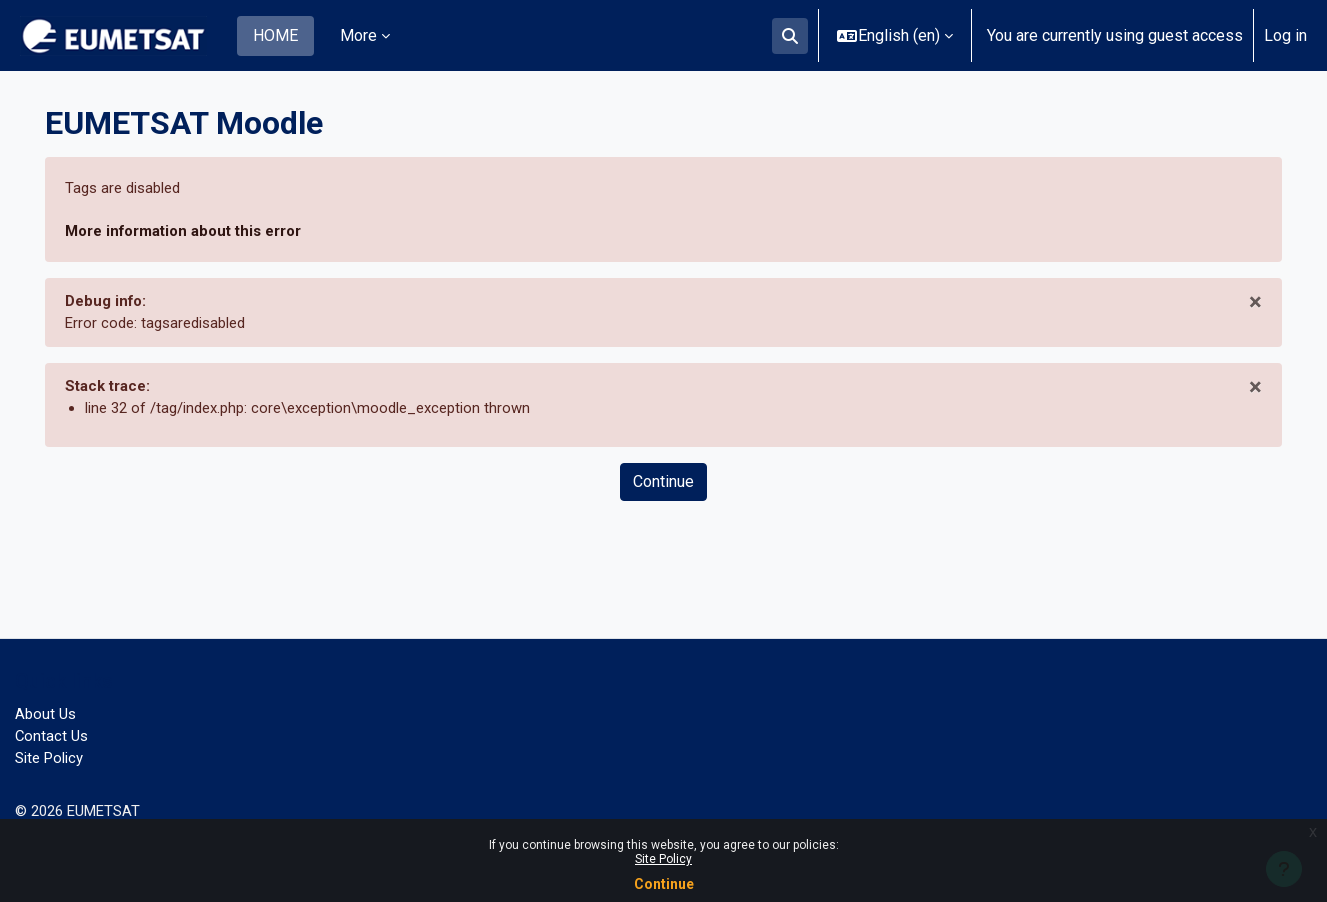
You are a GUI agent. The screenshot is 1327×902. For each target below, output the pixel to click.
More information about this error (194, 232)
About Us (47, 707)
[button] (790, 36)
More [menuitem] (358, 35)
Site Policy (663, 859)
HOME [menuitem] (275, 35)
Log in (1285, 35)
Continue (664, 884)
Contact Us (53, 731)
